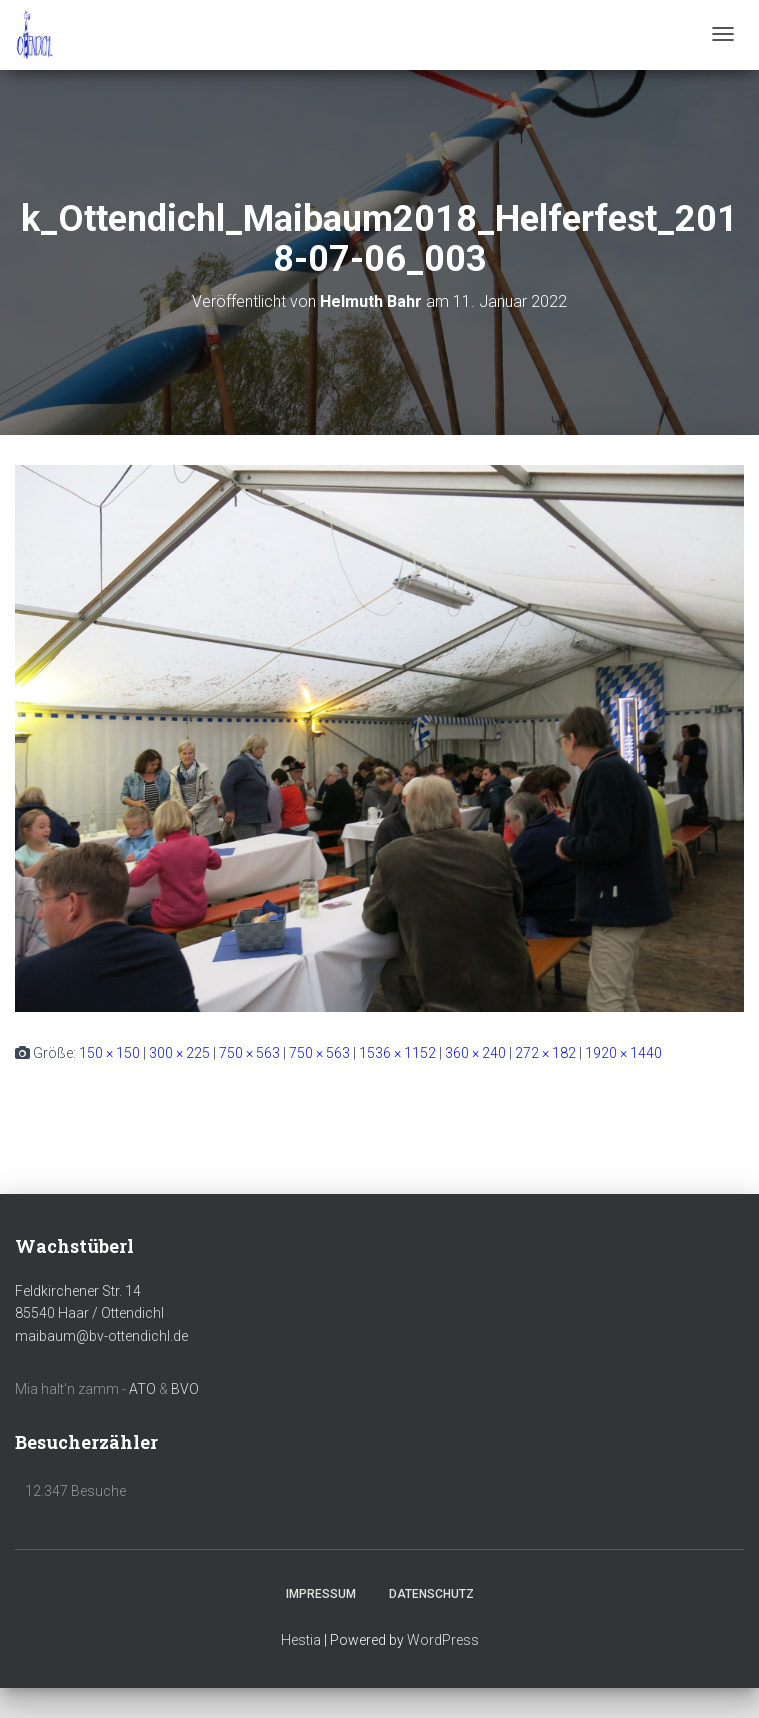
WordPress (443, 1640)
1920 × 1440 (623, 1053)
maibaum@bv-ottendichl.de (101, 1336)
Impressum (321, 1594)
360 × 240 (475, 1053)
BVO (185, 1389)
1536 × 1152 (397, 1053)
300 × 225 (179, 1053)
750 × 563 (249, 1053)
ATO (142, 1389)
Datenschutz (431, 1594)
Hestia (301, 1640)
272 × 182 (545, 1053)
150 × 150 (109, 1053)
